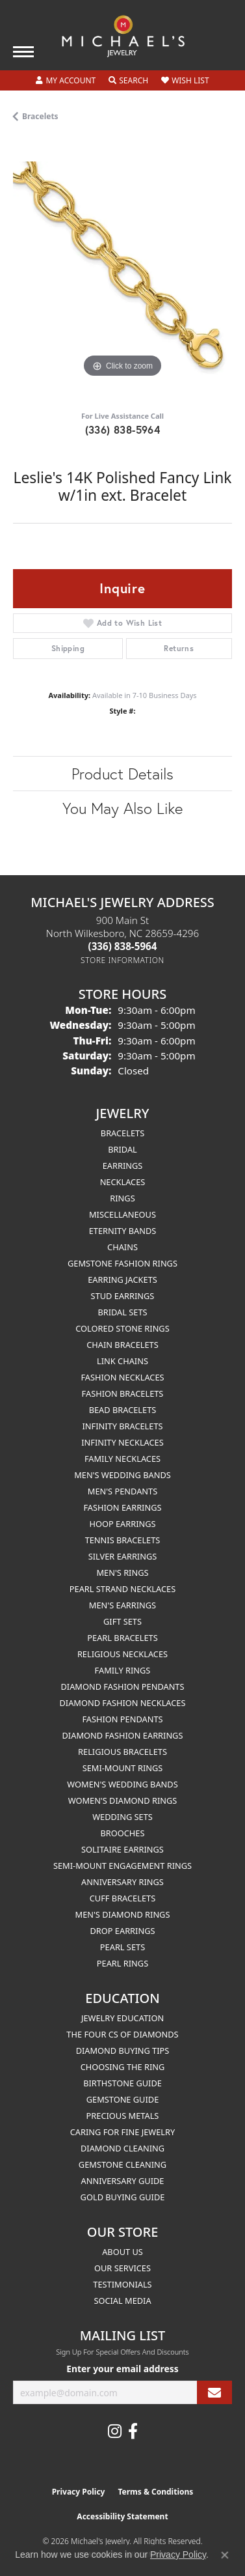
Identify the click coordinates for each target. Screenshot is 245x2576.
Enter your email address (122, 2368)
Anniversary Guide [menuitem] (122, 2181)
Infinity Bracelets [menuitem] (122, 1426)
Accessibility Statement (122, 2516)
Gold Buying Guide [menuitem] (123, 2197)
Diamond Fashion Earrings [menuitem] (122, 1735)
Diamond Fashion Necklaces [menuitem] (122, 1703)
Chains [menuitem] (122, 1247)
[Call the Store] (122, 946)
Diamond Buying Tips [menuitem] (123, 2050)
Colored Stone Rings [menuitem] (122, 1328)
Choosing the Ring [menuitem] (123, 2067)
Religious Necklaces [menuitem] (122, 1654)
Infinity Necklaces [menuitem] (122, 1442)
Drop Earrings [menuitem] (122, 1931)
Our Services (122, 2268)
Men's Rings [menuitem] (122, 1572)
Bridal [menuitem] (122, 1149)
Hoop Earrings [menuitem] (122, 1524)
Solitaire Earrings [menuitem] (122, 1849)
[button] (66, 81)
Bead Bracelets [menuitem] (123, 1410)
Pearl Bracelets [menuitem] (122, 1638)
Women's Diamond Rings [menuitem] (122, 1800)
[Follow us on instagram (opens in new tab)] (115, 2431)
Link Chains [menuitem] (122, 1361)
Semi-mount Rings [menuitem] (123, 1768)
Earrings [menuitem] (123, 1165)
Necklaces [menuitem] (123, 1182)
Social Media (122, 2300)
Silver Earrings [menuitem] (122, 1556)
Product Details (122, 773)
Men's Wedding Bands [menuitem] (122, 1475)
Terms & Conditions (155, 2491)
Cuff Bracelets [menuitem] (122, 1898)
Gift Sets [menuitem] (122, 1621)
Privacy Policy (78, 2491)
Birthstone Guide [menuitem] (122, 2083)
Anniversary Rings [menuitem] (122, 1882)
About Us (122, 2252)
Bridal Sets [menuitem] (122, 1312)
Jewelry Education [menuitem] (122, 2018)
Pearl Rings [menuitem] (122, 1963)
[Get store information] (122, 960)
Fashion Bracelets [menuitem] (123, 1393)
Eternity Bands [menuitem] (123, 1231)
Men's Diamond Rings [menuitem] (122, 1914)
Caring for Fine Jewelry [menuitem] (122, 2132)
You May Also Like (122, 808)
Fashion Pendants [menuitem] (122, 1719)
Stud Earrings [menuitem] (123, 1296)
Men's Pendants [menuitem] (122, 1491)
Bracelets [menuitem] (122, 1133)
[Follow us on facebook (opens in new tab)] (133, 2431)
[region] (122, 271)
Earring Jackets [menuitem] (122, 1279)
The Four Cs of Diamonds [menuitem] (122, 2034)
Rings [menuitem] (122, 1198)
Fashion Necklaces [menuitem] (122, 1377)
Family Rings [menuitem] (123, 1670)
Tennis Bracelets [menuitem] (123, 1540)
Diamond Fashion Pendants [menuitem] (122, 1686)
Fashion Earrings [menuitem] (122, 1507)
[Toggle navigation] (23, 51)
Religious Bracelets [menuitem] (122, 1751)
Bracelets (40, 116)
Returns (179, 648)
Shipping (67, 648)
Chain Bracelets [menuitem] (122, 1345)
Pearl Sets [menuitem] (122, 1947)
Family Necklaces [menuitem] (122, 1458)
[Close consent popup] (225, 2555)
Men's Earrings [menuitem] (122, 1605)
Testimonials (122, 2284)
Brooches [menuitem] (123, 1833)
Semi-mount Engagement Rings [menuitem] (122, 1865)
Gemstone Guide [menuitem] (122, 2099)
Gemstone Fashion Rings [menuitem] (122, 1263)
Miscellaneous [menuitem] (122, 1214)
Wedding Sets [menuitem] (122, 1817)
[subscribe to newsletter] (214, 2393)
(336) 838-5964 (123, 429)
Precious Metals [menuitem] (122, 2115)
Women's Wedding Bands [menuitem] (122, 1784)
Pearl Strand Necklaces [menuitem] (122, 1589)
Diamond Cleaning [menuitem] (122, 2148)
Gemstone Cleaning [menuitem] (122, 2164)
